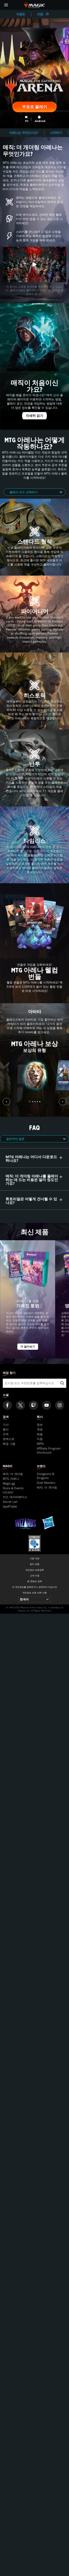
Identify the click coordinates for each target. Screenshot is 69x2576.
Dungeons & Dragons (45, 1476)
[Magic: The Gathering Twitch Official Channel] (33, 1405)
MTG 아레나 (11, 1479)
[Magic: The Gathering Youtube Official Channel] (46, 1405)
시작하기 (56, 133)
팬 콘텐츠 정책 (34, 1581)
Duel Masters (46, 1483)
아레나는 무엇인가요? (24, 133)
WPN (40, 1444)
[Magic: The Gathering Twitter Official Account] (20, 1405)
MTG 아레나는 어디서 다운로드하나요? (34, 1158)
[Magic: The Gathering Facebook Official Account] (7, 1405)
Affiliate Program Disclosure (49, 1450)
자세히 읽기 (34, 416)
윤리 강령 (34, 1564)
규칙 (6, 1434)
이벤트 (20, 14)
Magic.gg (9, 1483)
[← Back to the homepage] (34, 5)
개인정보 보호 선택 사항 (34, 1592)
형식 (6, 1429)
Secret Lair (10, 1502)
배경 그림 (9, 1444)
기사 (6, 1425)
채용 (40, 1434)
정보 (40, 1425)
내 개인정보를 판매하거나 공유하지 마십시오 (34, 1587)
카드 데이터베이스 (15, 1497)
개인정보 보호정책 (34, 1569)
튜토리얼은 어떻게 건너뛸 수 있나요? (34, 1200)
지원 (43, 14)
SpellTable (10, 1506)
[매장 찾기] (62, 1383)
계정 (40, 1429)
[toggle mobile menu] (6, 5)
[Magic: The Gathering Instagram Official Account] (59, 1405)
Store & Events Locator (13, 1490)
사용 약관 (34, 1558)
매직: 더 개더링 (13, 1474)
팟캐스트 (9, 1439)
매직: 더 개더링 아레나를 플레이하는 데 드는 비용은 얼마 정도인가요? (34, 1180)
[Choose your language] (34, 1599)
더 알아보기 (27, 1346)
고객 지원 (34, 1575)
